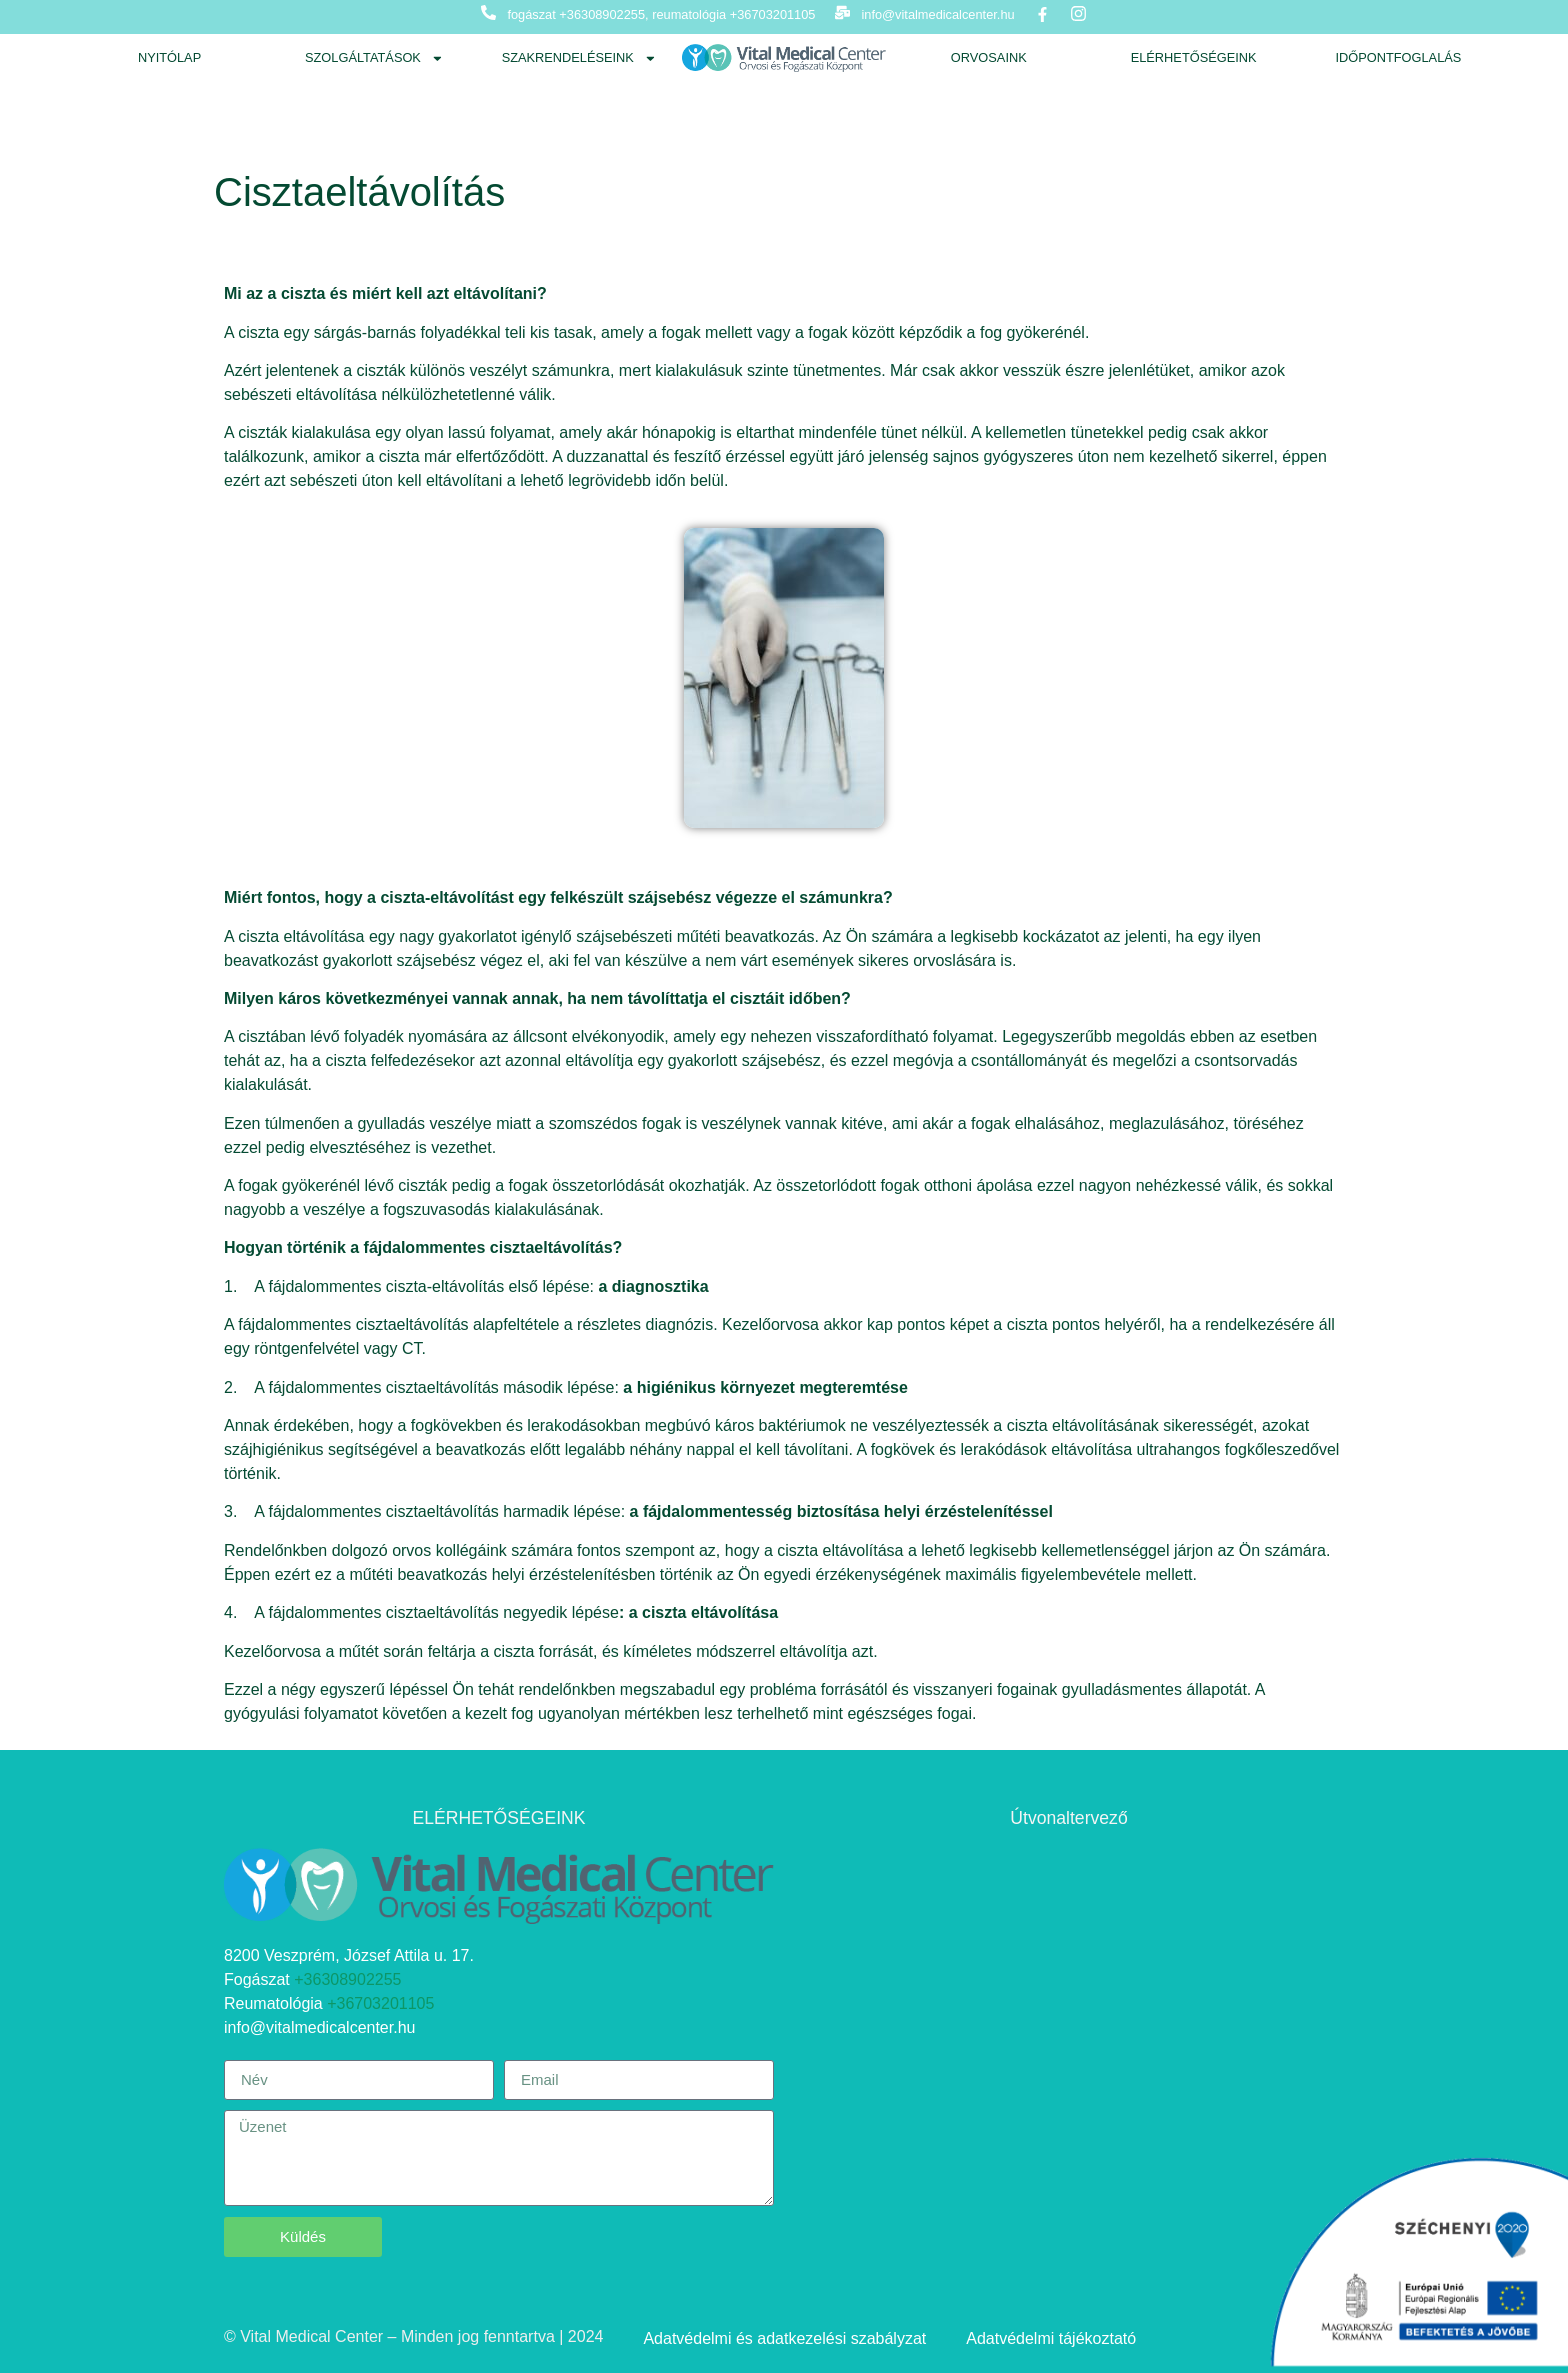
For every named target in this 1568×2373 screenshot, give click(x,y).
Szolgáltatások (374, 58)
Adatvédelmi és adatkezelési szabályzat (784, 2338)
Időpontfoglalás (1398, 57)
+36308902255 (347, 1979)
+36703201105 (380, 2003)
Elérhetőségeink (1194, 57)
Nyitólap (169, 57)
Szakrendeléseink (579, 58)
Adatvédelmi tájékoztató (1051, 2338)
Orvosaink (989, 57)
